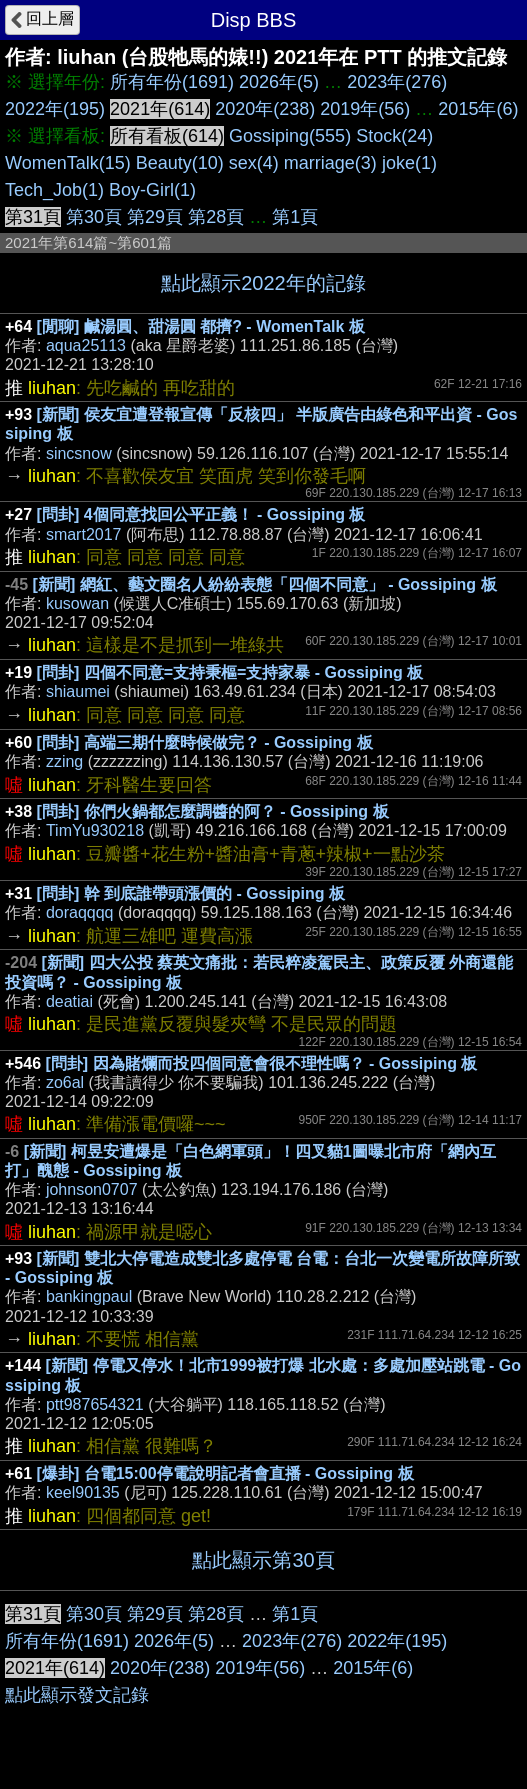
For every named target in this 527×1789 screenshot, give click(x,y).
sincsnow (79, 453)
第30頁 (94, 217)
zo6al (65, 1082)
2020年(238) (265, 109)
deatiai (69, 1001)
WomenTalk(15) (68, 163)
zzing (64, 761)
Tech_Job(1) (54, 190)
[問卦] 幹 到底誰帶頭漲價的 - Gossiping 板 (191, 893)
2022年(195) (55, 109)
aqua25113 (86, 345)
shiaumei (78, 691)
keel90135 (83, 1492)
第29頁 (155, 217)
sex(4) (254, 163)
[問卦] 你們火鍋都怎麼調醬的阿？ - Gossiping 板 (213, 811)
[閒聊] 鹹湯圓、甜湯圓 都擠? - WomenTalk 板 (201, 326)
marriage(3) (330, 163)
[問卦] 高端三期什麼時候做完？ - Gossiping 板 (205, 742)
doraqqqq (80, 912)
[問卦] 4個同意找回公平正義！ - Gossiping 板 (201, 514)
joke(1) (409, 163)
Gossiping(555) (290, 136)
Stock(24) (394, 136)
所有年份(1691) (172, 82)
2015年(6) (478, 109)
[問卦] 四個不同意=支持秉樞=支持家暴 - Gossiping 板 (230, 672)
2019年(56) (365, 109)
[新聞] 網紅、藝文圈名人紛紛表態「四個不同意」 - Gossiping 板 (265, 584)
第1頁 (295, 217)
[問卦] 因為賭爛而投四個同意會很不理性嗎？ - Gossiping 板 (262, 1063)
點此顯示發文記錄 (77, 1695)
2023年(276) (397, 82)
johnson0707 (92, 1189)
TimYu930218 (95, 830)
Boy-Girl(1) (152, 190)
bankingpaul (89, 1296)
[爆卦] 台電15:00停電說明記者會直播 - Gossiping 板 (225, 1473)
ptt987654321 (95, 1404)
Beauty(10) (180, 163)
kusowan (77, 603)
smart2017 (84, 534)
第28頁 (216, 217)
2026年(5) (279, 82)
